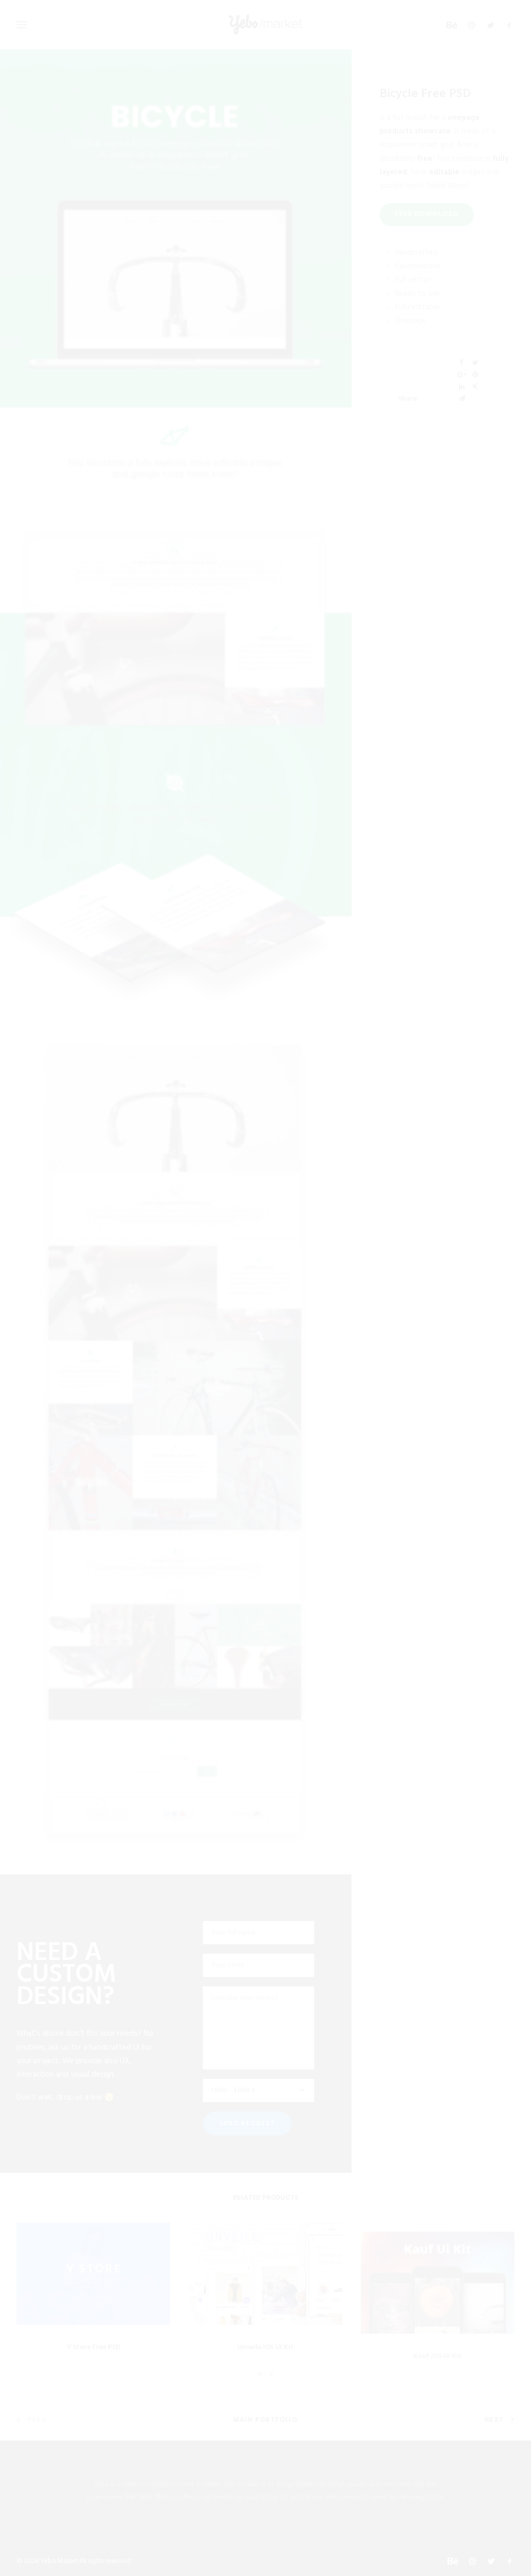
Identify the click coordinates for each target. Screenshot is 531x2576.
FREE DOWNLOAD (426, 214)
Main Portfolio (265, 2419)
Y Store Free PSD (93, 2369)
